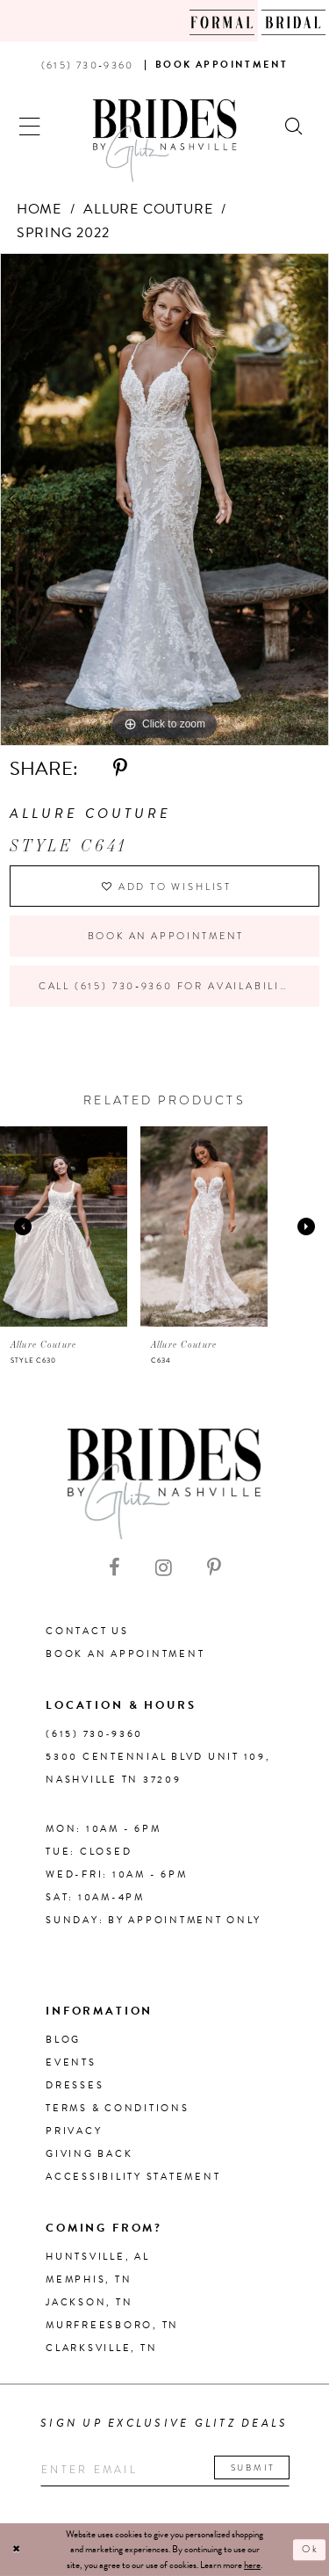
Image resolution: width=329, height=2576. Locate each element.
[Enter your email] (165, 2470)
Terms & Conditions (118, 2108)
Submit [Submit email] (253, 2467)
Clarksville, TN (101, 2348)
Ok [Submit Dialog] (310, 2550)
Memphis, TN (89, 2279)
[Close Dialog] (17, 2550)
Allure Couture (147, 209)
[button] (30, 124)
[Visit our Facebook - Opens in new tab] (114, 1568)
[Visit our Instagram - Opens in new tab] (163, 1568)
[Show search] (295, 124)
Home (39, 209)
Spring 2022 (63, 232)
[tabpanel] (164, 500)
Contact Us (87, 1631)
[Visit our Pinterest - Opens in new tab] (214, 1568)
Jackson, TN (89, 2302)
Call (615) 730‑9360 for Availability (167, 986)
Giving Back (89, 2153)
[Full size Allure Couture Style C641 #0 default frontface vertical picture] (164, 500)
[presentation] (63, 1226)
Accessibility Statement (133, 2176)
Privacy (74, 2131)
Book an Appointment (166, 936)
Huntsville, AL (98, 2256)
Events (71, 2062)
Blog (63, 2039)
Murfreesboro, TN (112, 2325)
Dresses (75, 2085)
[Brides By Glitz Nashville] (165, 140)
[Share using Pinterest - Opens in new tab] (120, 768)
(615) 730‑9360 (94, 1733)
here (252, 2565)
